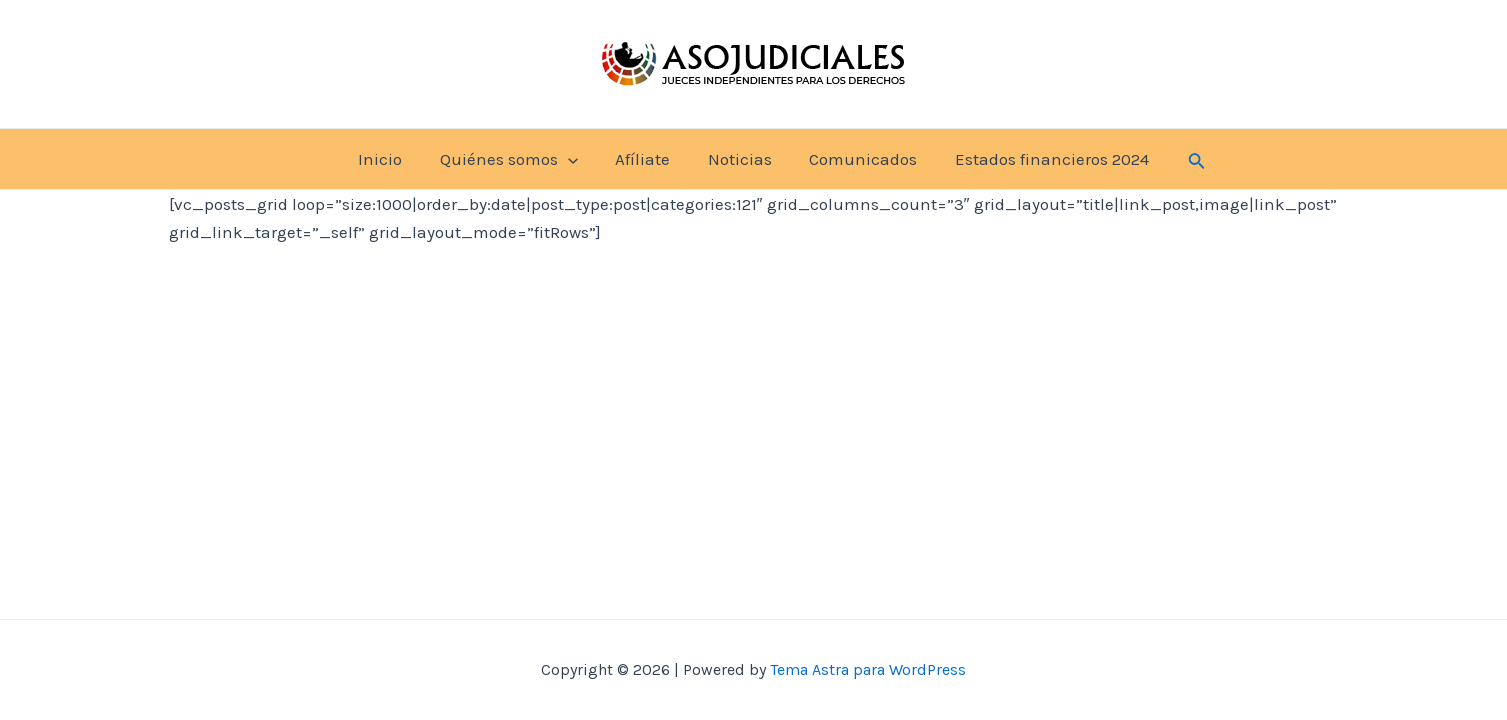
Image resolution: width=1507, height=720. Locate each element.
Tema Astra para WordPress (868, 669)
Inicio (389, 159)
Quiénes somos (514, 159)
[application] (573, 159)
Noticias (738, 159)
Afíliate (644, 159)
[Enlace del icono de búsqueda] (1186, 158)
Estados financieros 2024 (1043, 159)
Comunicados (858, 159)
